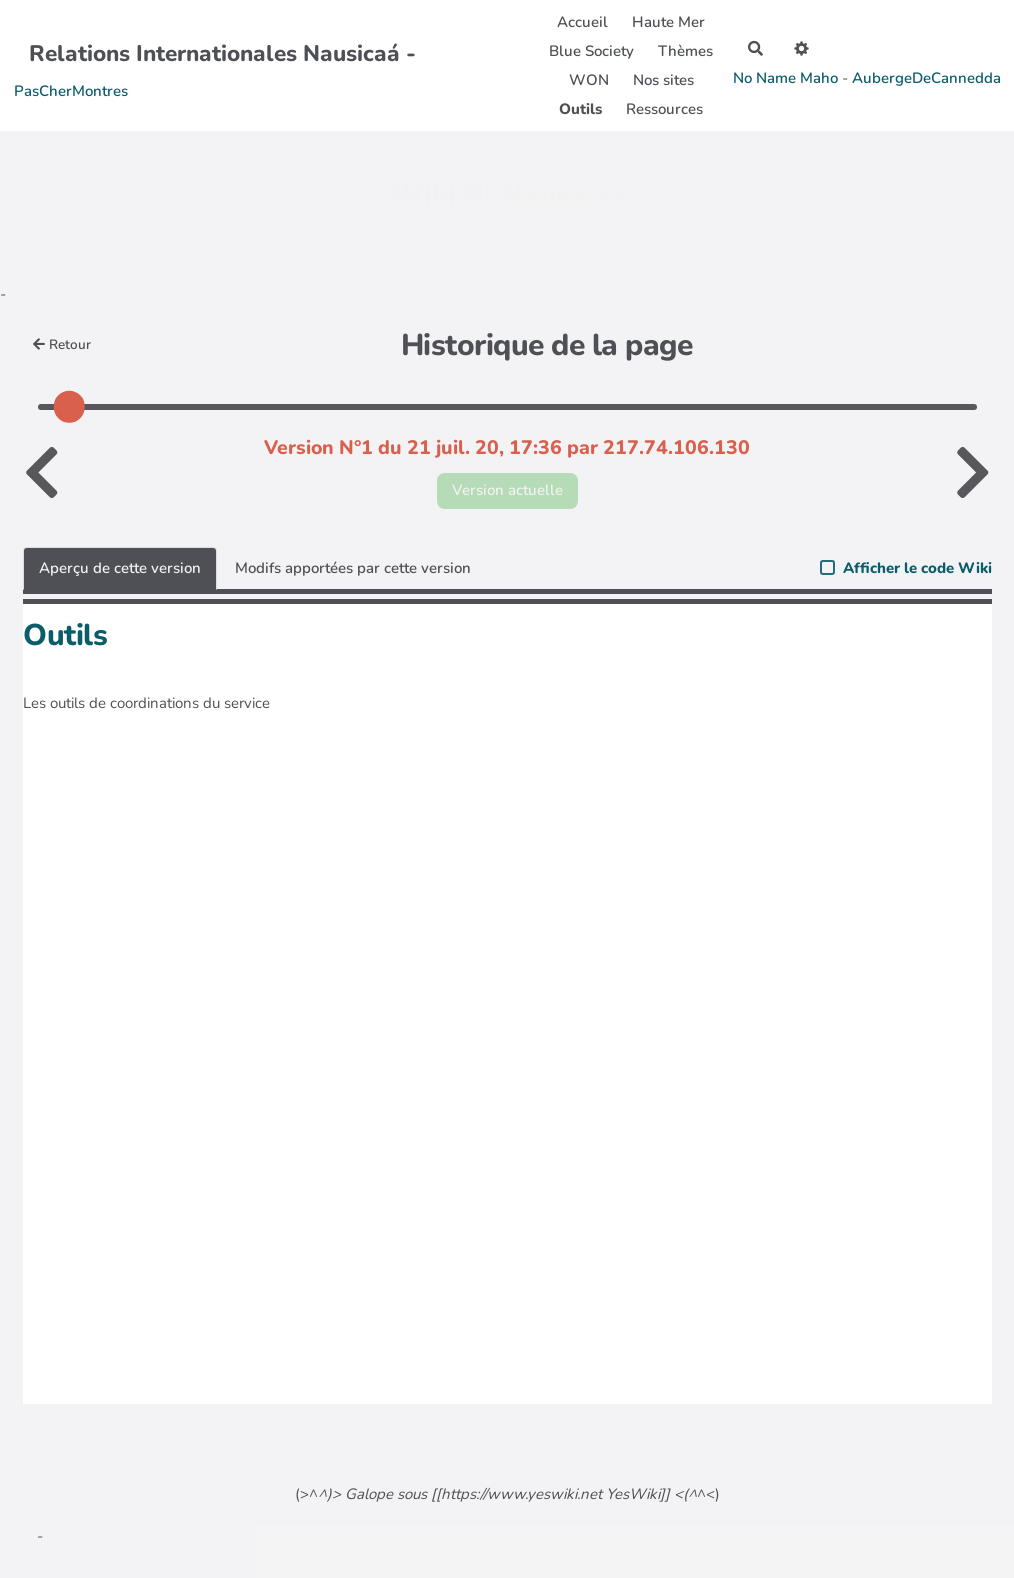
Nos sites (663, 80)
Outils (580, 109)
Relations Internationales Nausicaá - (222, 53)
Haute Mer (668, 22)
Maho (819, 78)
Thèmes (685, 51)
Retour (62, 344)
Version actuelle (507, 490)
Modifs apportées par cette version (353, 568)
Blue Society (591, 51)
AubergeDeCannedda (926, 78)
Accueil (582, 22)
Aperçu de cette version (120, 568)
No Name (764, 78)
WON (589, 80)
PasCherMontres (71, 91)
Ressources (664, 109)
